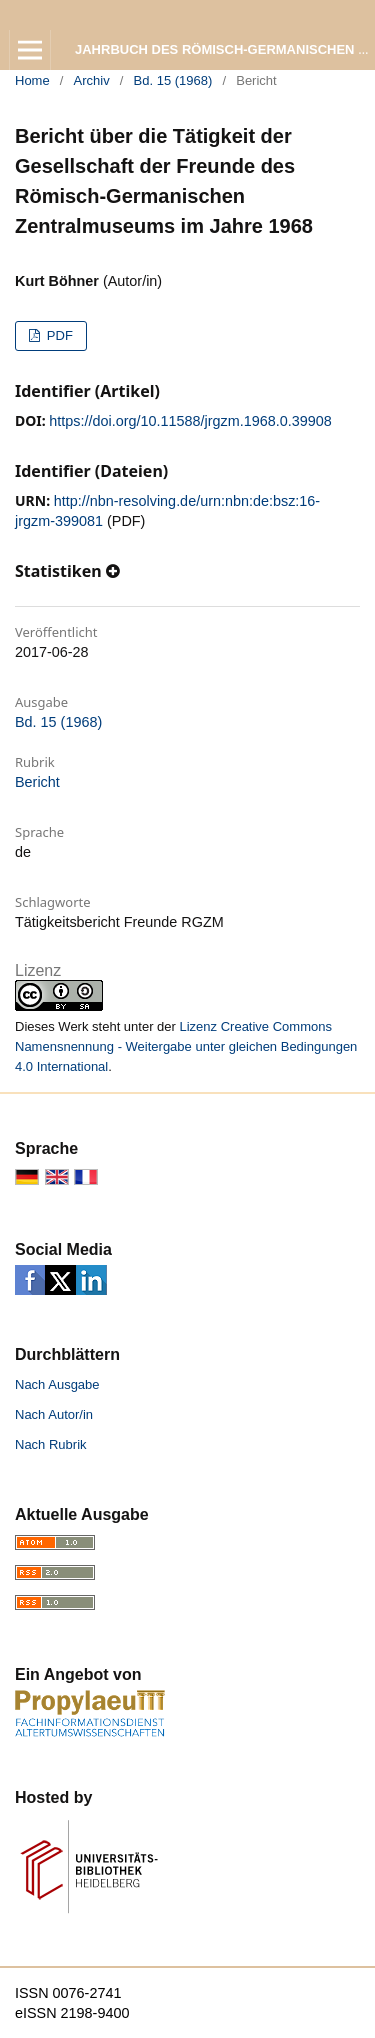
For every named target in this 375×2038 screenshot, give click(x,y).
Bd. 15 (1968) (173, 80)
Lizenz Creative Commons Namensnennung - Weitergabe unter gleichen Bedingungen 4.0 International (186, 1046)
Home (32, 80)
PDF (58, 335)
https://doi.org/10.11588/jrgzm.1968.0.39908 (190, 421)
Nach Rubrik (51, 1444)
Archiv (92, 80)
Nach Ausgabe (57, 1384)
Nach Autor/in (54, 1414)
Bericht (37, 782)
